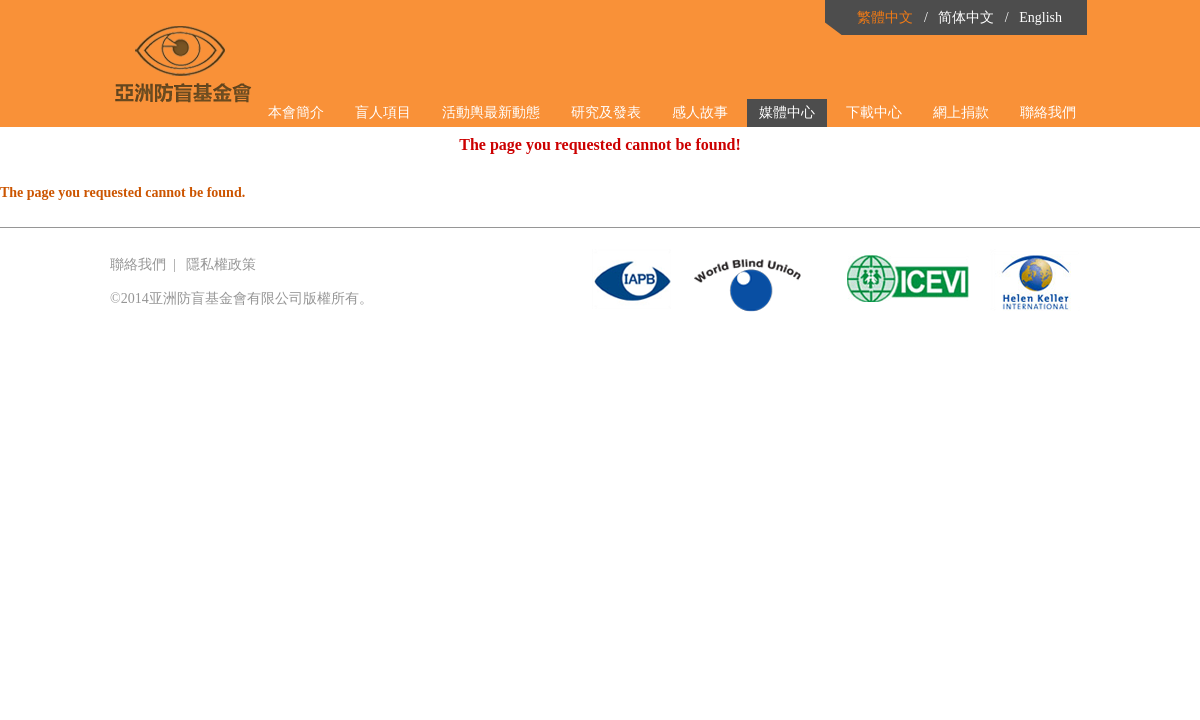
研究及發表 (606, 112)
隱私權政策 (221, 264)
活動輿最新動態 (491, 112)
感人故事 (700, 112)
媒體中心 (787, 112)
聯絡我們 (1048, 112)
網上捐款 (961, 112)
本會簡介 (296, 112)
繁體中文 (885, 17)
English (1040, 17)
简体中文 (966, 17)
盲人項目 (383, 112)
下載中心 (874, 112)
